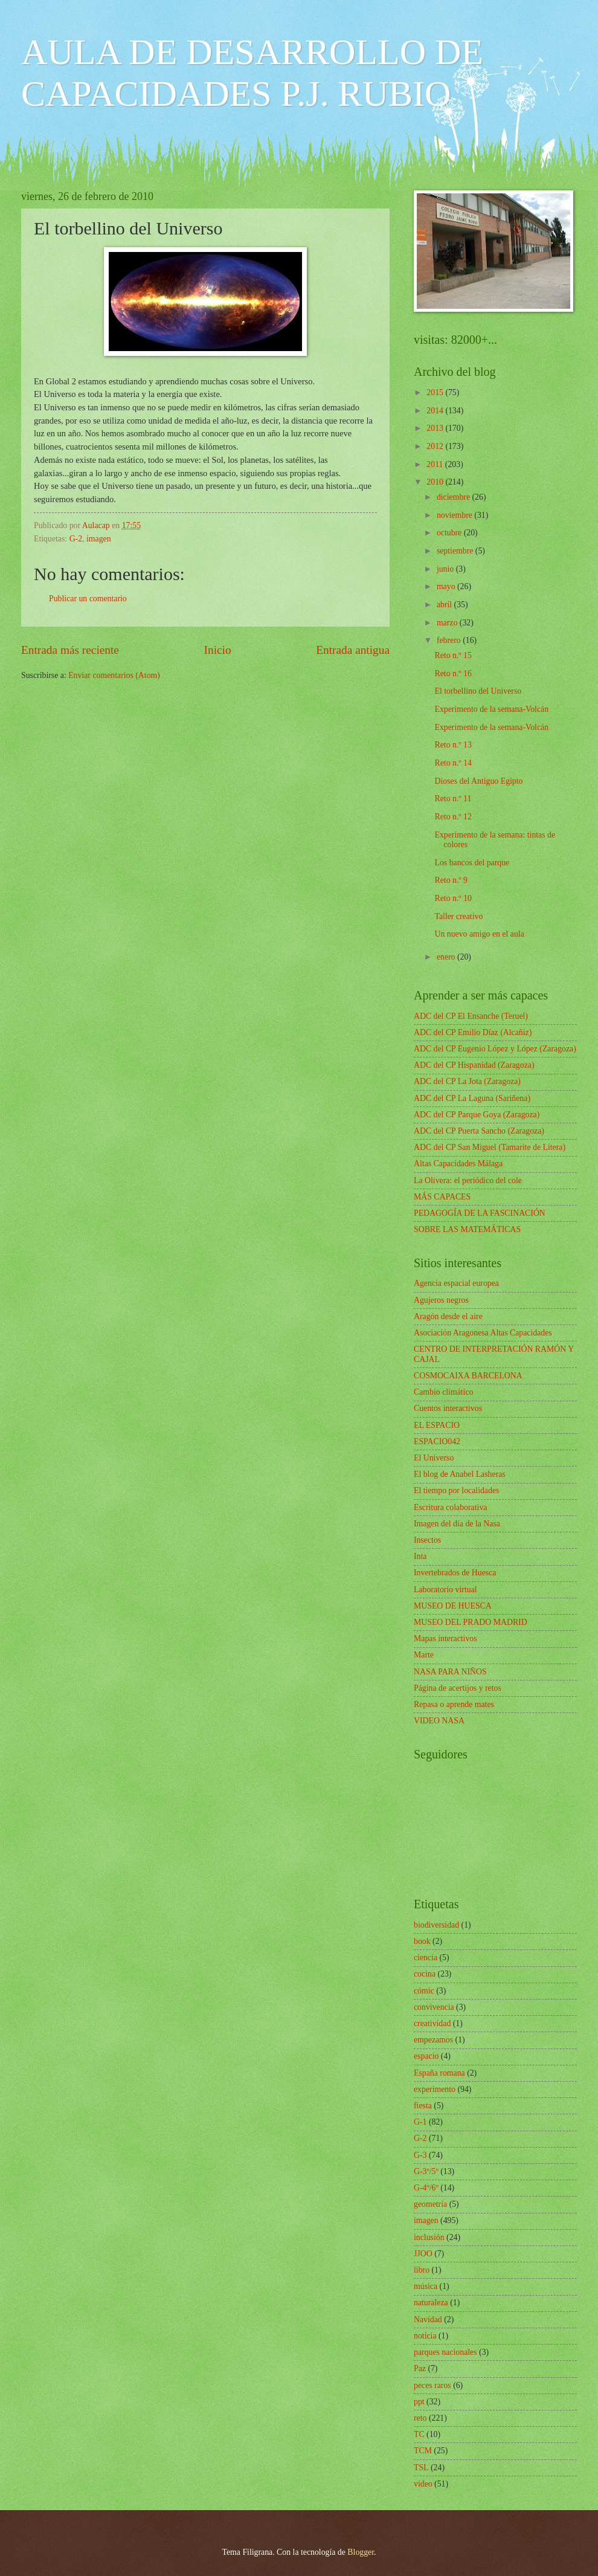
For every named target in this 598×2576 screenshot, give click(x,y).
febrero (450, 640)
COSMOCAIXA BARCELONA (468, 1375)
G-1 (420, 2121)
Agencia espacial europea (456, 1283)
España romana (439, 2072)
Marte (424, 1654)
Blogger (360, 2552)
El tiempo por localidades (456, 1490)
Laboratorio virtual (445, 1589)
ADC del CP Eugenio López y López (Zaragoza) (495, 1048)
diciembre (454, 497)
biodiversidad (436, 1924)
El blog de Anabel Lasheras (460, 1474)
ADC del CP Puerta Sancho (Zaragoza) (479, 1130)
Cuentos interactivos (448, 1408)
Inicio (217, 650)
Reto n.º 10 (452, 898)
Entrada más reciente (70, 650)
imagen (98, 538)
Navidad (428, 2319)
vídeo (423, 2483)
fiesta (423, 2105)
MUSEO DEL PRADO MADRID (470, 1622)
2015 (435, 392)
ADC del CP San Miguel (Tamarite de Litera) (489, 1147)
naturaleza (431, 2302)
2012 (435, 446)
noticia (425, 2335)
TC (419, 2434)
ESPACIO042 (437, 1441)
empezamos (433, 2039)
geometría (430, 2204)
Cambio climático (443, 1391)
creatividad (432, 2023)
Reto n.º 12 (452, 816)
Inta (420, 1556)
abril (445, 604)
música (425, 2286)
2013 (435, 428)
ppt (419, 2401)
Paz (420, 2368)
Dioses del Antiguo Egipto (478, 781)
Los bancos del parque (471, 862)
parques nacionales (445, 2352)
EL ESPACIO (437, 1425)
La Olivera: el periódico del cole (468, 1180)
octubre (450, 532)
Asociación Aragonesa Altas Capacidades (483, 1332)
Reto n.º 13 (452, 744)
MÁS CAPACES (442, 1196)
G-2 (75, 538)
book (422, 1941)
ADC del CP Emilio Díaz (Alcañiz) (473, 1032)
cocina (425, 1973)
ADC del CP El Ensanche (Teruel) (471, 1016)
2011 (435, 464)
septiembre (456, 550)
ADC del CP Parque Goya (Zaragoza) (476, 1114)
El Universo (434, 1457)
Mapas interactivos (445, 1638)
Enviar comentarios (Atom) (114, 675)
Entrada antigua (353, 650)
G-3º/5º (426, 2171)
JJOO (423, 2253)
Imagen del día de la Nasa (457, 1523)
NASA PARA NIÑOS (450, 1671)
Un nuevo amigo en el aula (479, 933)
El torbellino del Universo (477, 691)
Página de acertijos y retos (457, 1688)
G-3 (420, 2155)
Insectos (427, 1540)
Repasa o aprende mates (454, 1704)
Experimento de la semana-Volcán (491, 709)
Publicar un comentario (88, 598)
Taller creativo (458, 916)
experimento (434, 2089)
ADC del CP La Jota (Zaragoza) (467, 1081)
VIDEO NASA (439, 1720)
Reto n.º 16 (452, 673)
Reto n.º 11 (452, 798)
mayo (447, 586)
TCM (423, 2450)
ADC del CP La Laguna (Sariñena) (472, 1098)
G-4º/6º (426, 2187)
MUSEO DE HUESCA (453, 1605)
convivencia (434, 2007)
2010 (435, 481)
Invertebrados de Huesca (455, 1572)
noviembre (455, 515)
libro (421, 2269)
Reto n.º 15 (452, 655)
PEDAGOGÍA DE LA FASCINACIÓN (479, 1213)
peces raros (432, 2385)
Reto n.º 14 (452, 762)
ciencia (425, 1957)
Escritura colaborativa (450, 1507)
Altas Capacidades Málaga (458, 1163)
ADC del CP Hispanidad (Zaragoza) (474, 1065)
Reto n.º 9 (450, 880)
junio (446, 568)
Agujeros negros (441, 1300)
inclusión (429, 2237)
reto (420, 2418)
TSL (421, 2467)
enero (447, 956)
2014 (435, 410)
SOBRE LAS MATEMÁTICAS (467, 1229)
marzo (448, 622)
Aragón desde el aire (448, 1316)
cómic (424, 1990)
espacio (426, 2056)
